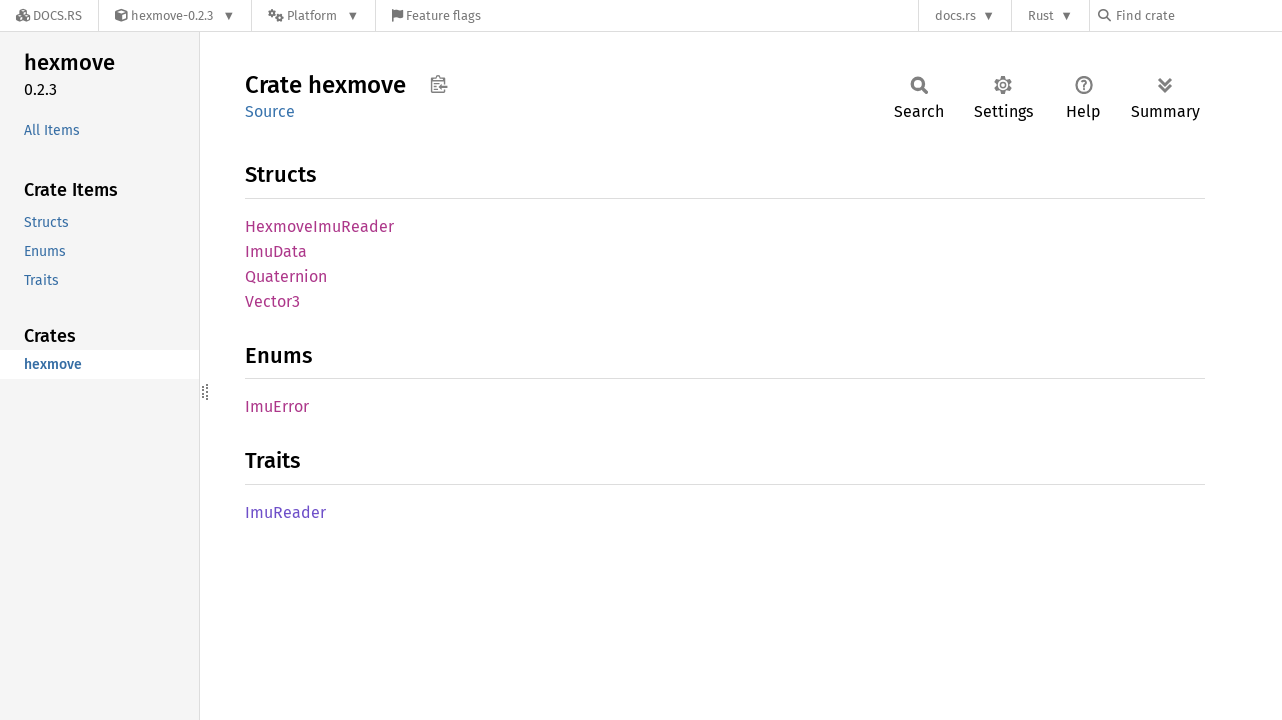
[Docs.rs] (49, 15)
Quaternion (286, 276)
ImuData (276, 251)
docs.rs (955, 15)
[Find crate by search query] (1198, 15)
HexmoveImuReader (319, 226)
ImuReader (285, 512)
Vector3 (272, 301)
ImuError (277, 406)
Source (270, 111)
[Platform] (313, 15)
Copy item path (438, 84)
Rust (1041, 15)
